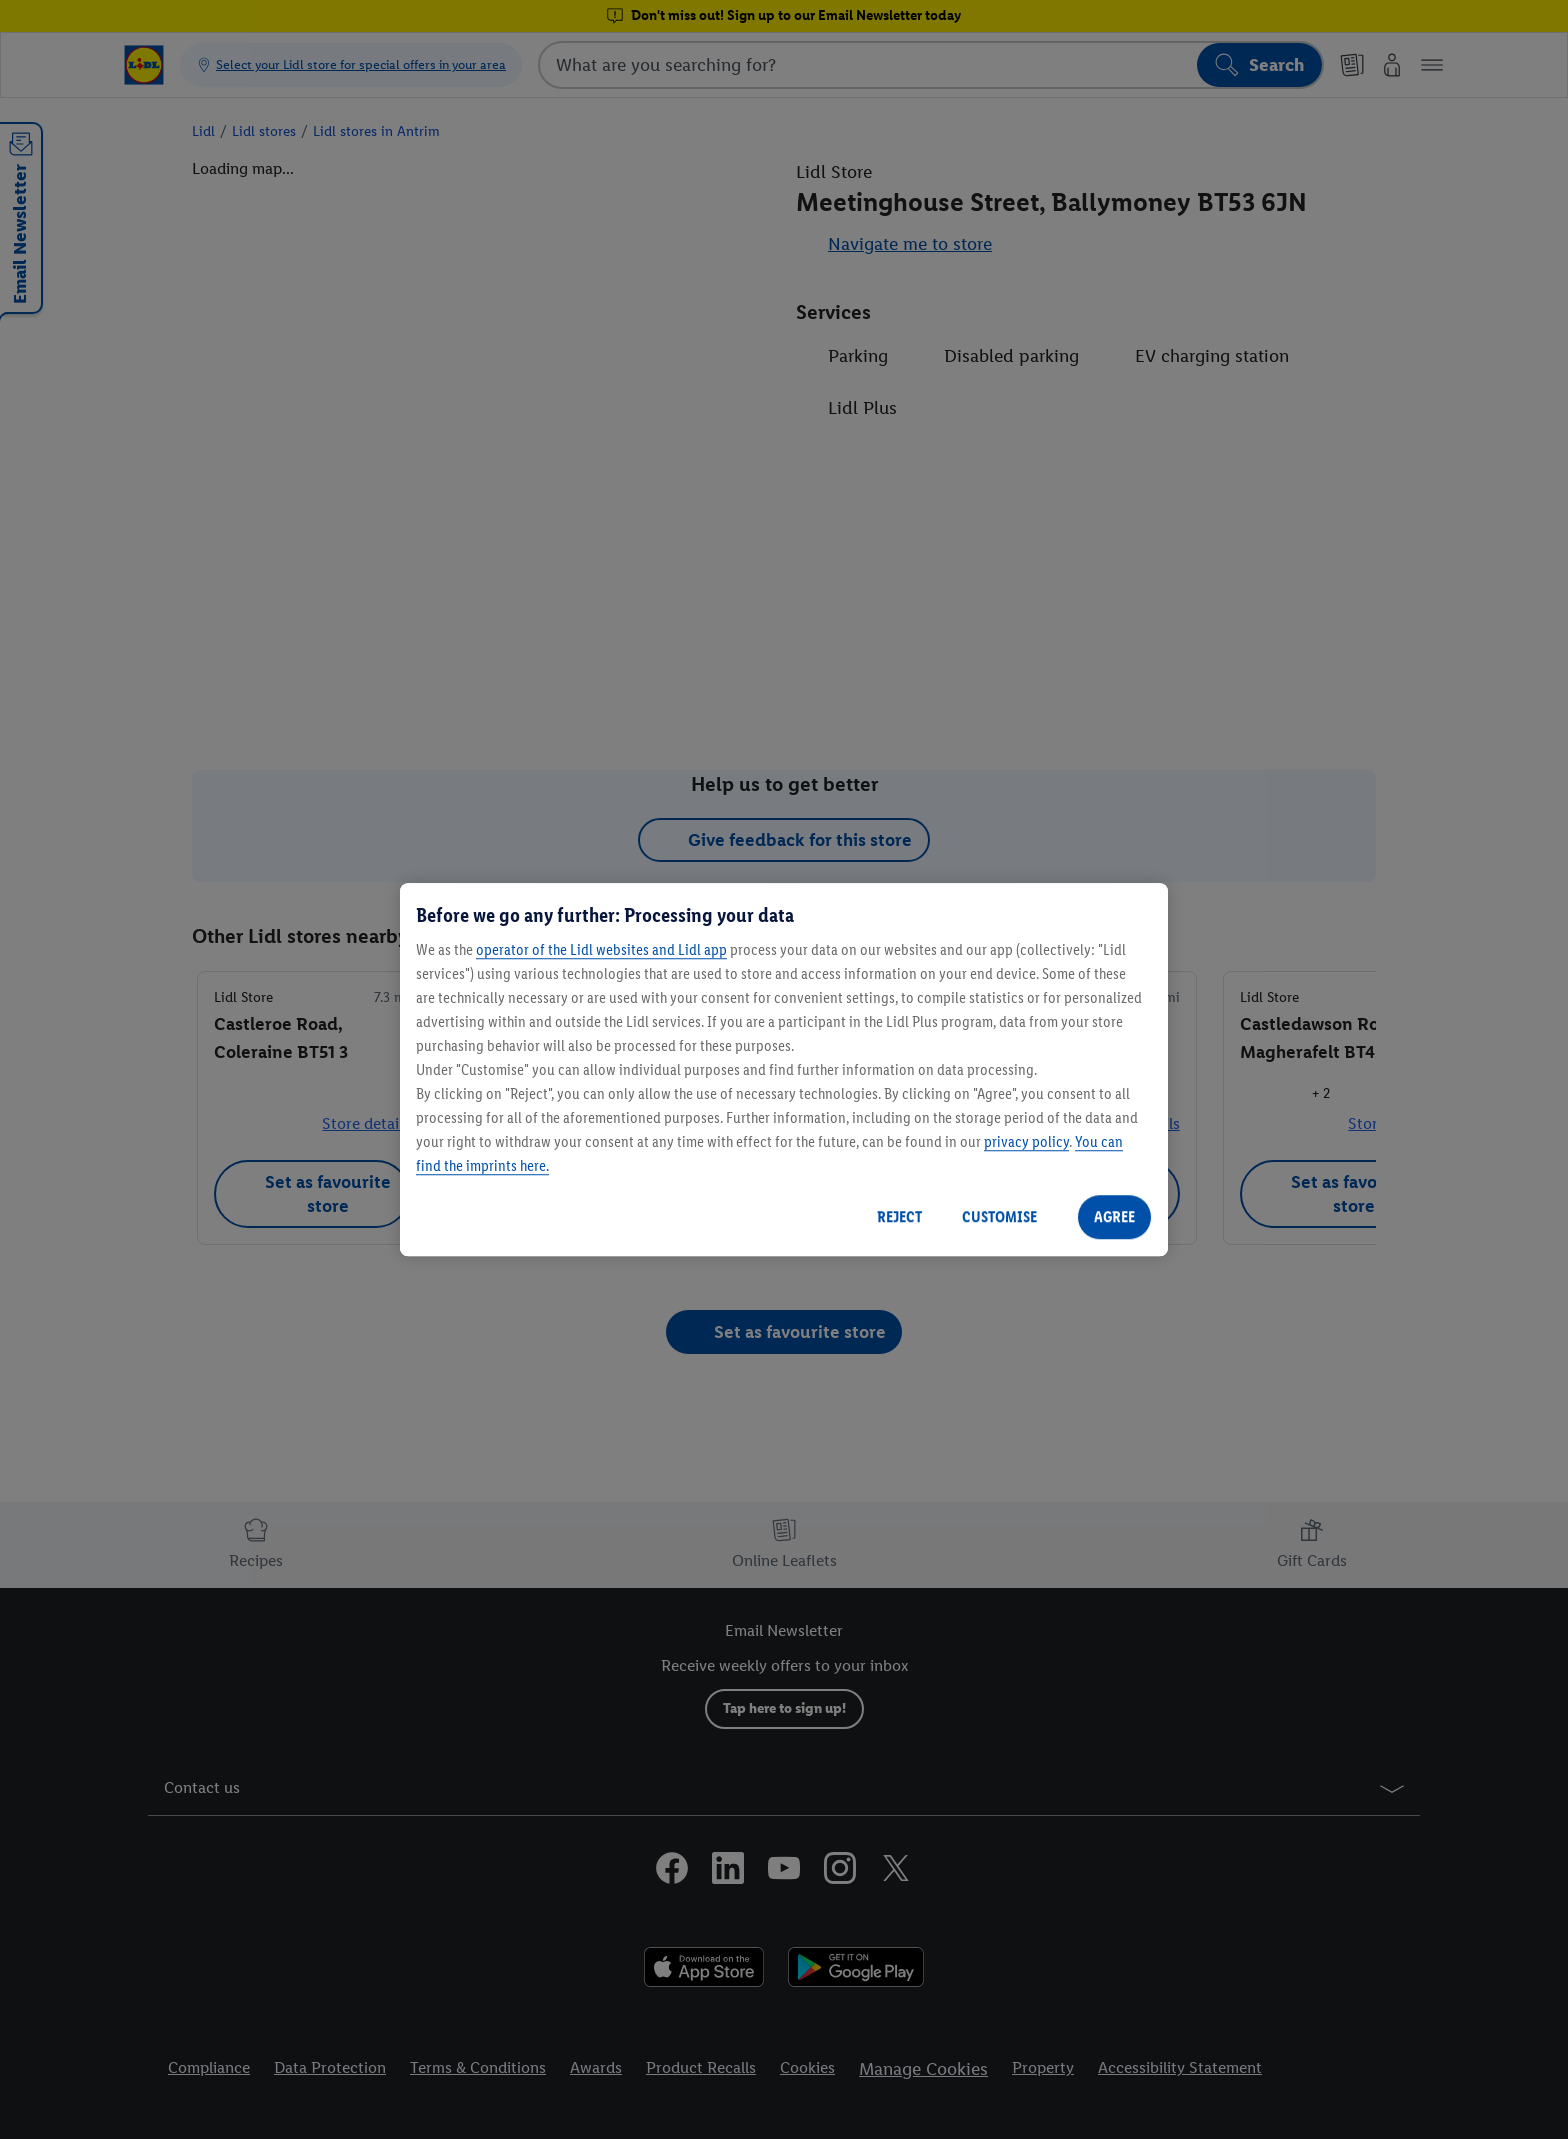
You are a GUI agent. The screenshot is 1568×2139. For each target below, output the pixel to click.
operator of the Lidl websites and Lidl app (601, 949)
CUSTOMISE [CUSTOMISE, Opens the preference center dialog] (999, 1216)
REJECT (899, 1216)
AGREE (1114, 1216)
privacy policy (1026, 1141)
